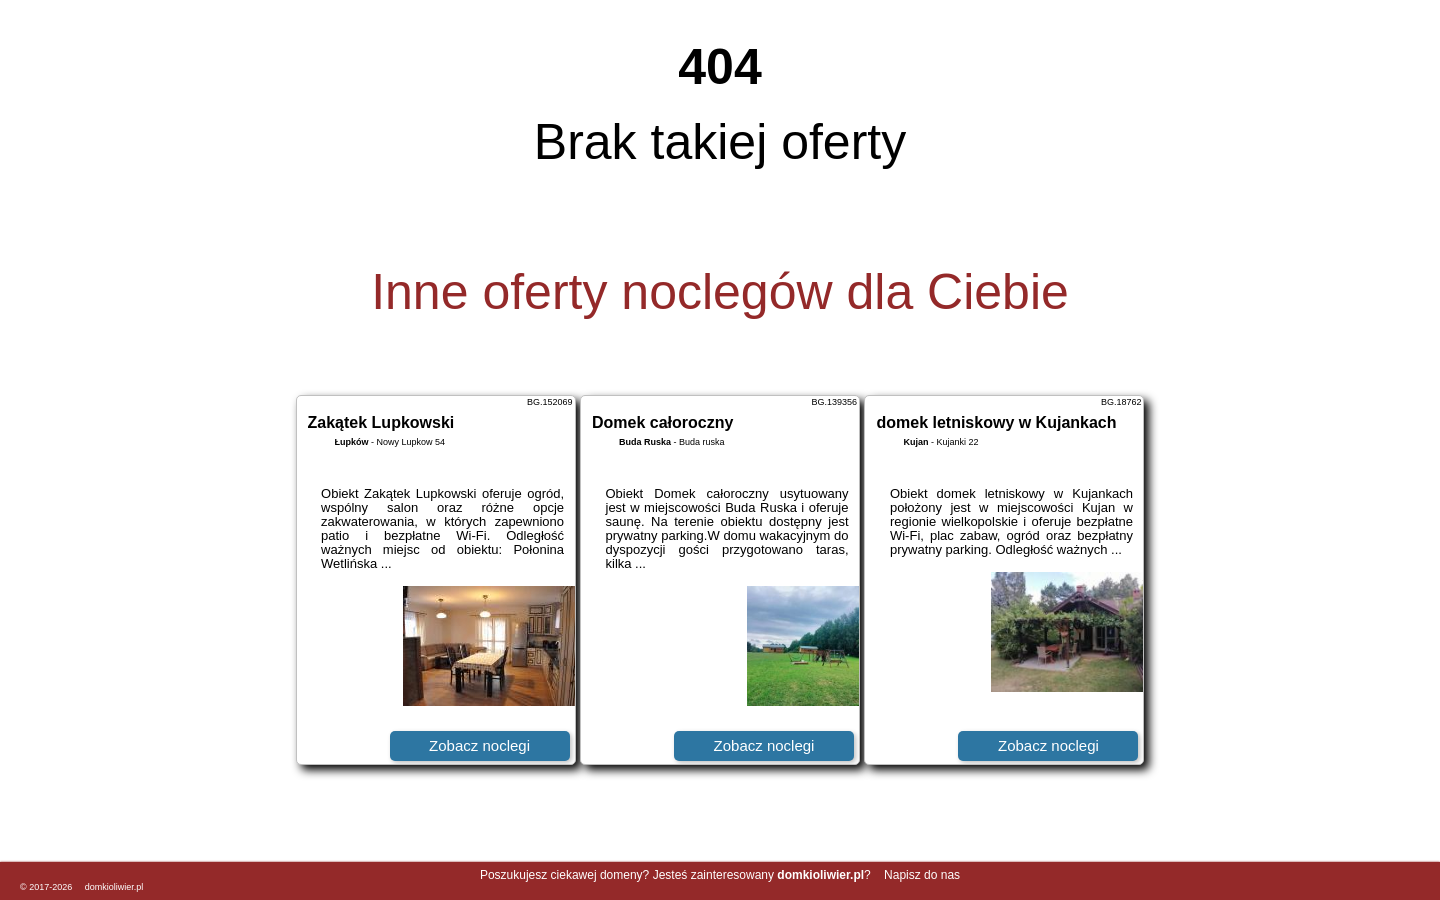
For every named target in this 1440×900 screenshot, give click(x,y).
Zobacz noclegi (479, 745)
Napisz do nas (922, 875)
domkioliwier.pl (114, 887)
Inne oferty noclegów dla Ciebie (720, 292)
